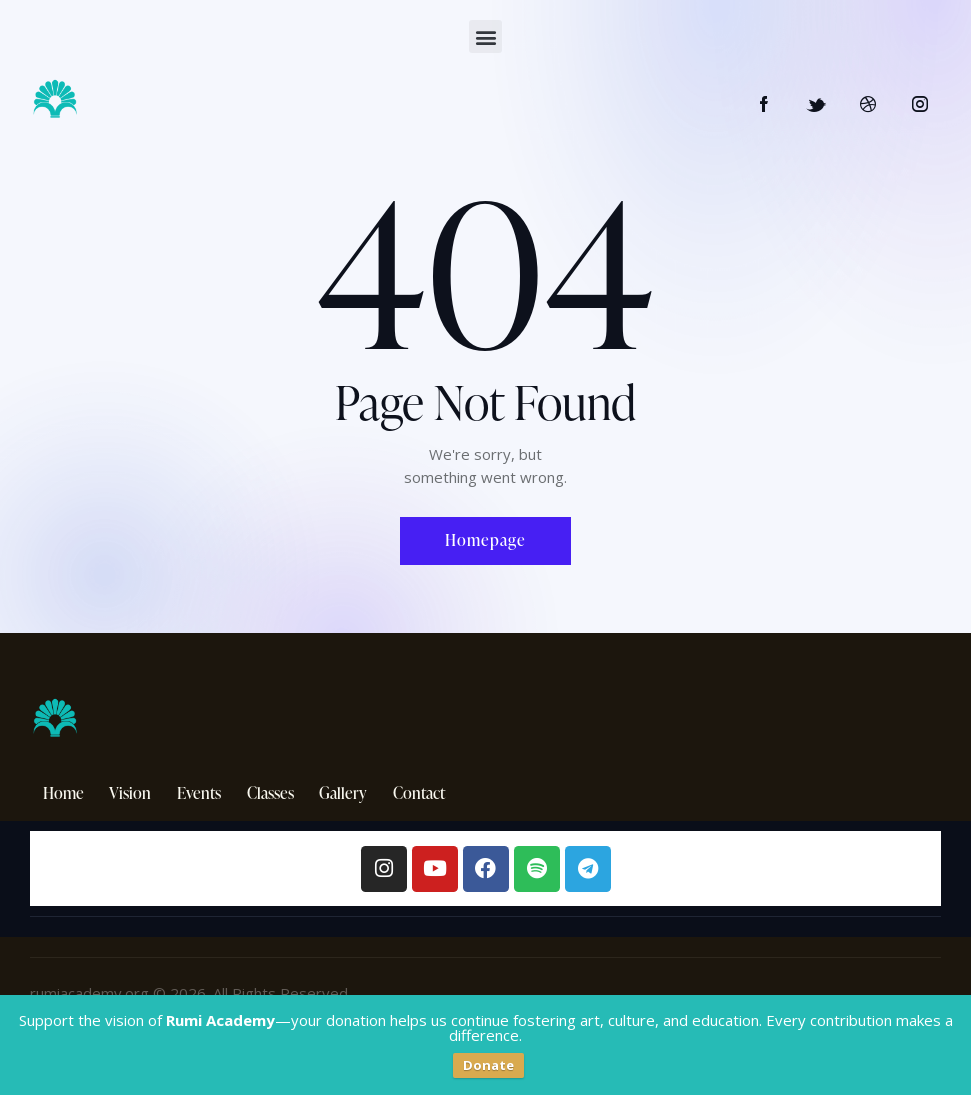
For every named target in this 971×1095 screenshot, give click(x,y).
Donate (488, 1065)
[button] (485, 36)
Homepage (485, 540)
